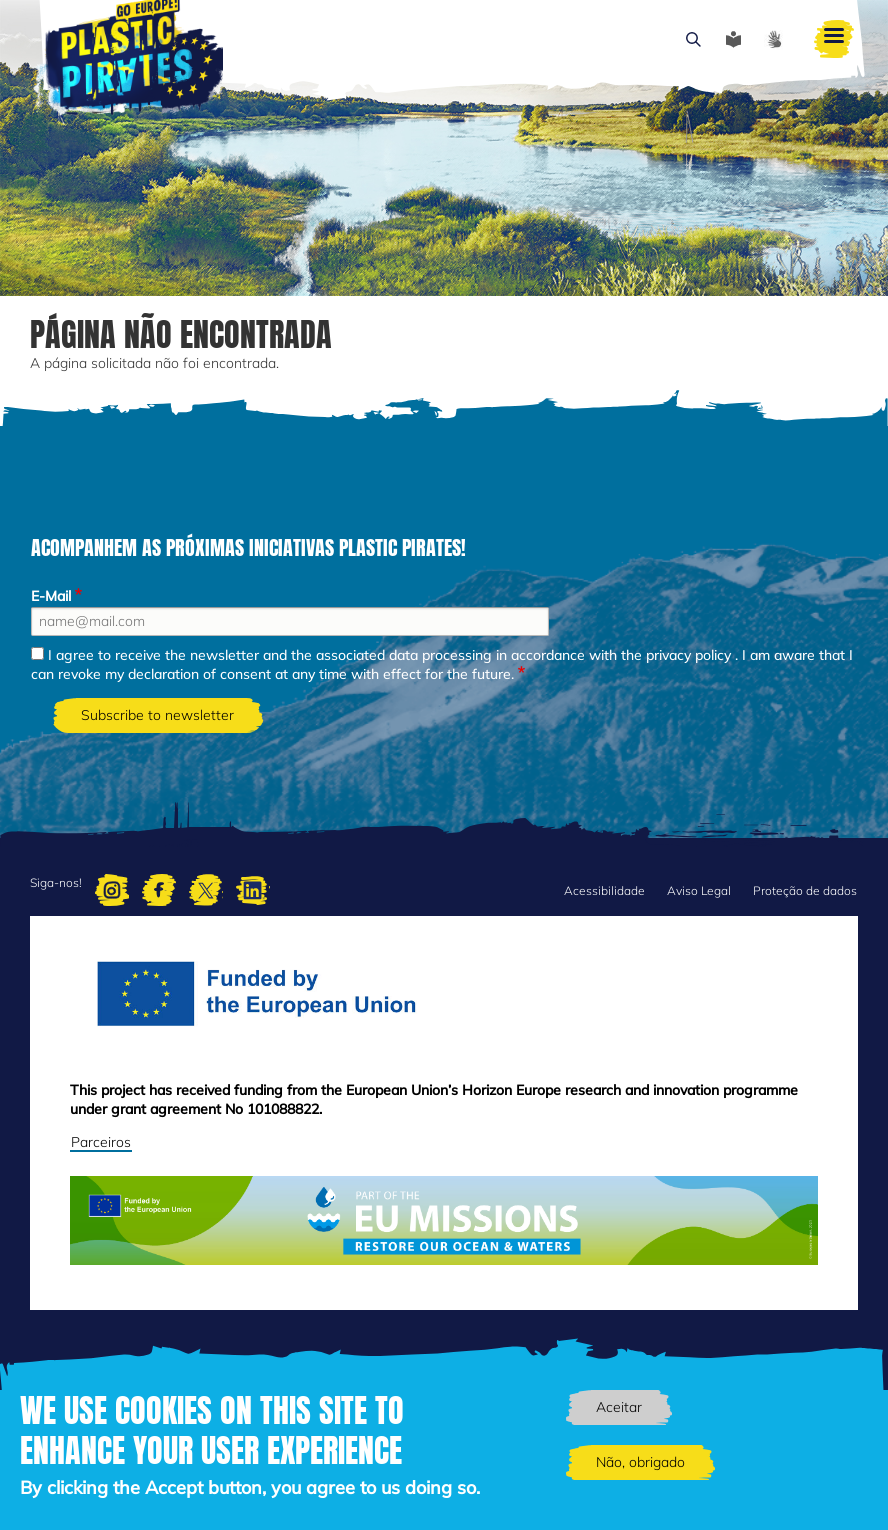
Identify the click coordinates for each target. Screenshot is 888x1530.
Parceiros (101, 1142)
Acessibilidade (604, 890)
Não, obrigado (640, 1463)
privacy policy (688, 655)
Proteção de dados (805, 890)
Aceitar (619, 1408)
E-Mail (51, 596)
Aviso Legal (699, 890)
